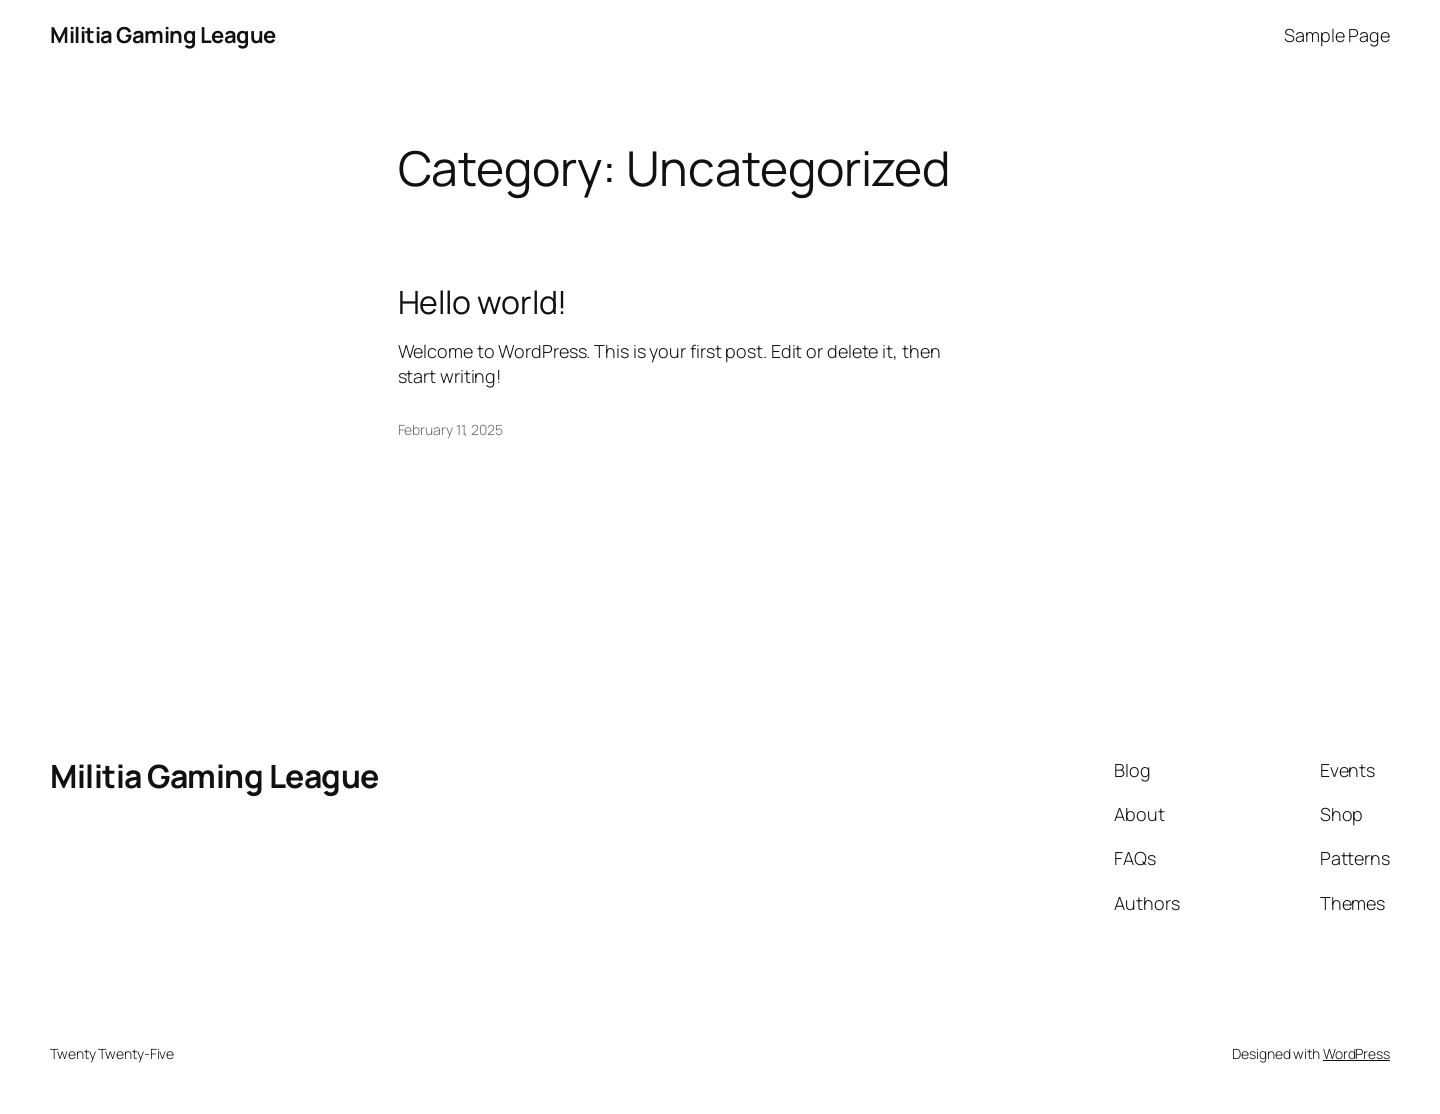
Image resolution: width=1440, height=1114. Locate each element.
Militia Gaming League (163, 35)
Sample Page (1337, 35)
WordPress (1356, 1053)
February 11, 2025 (450, 429)
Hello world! (483, 302)
